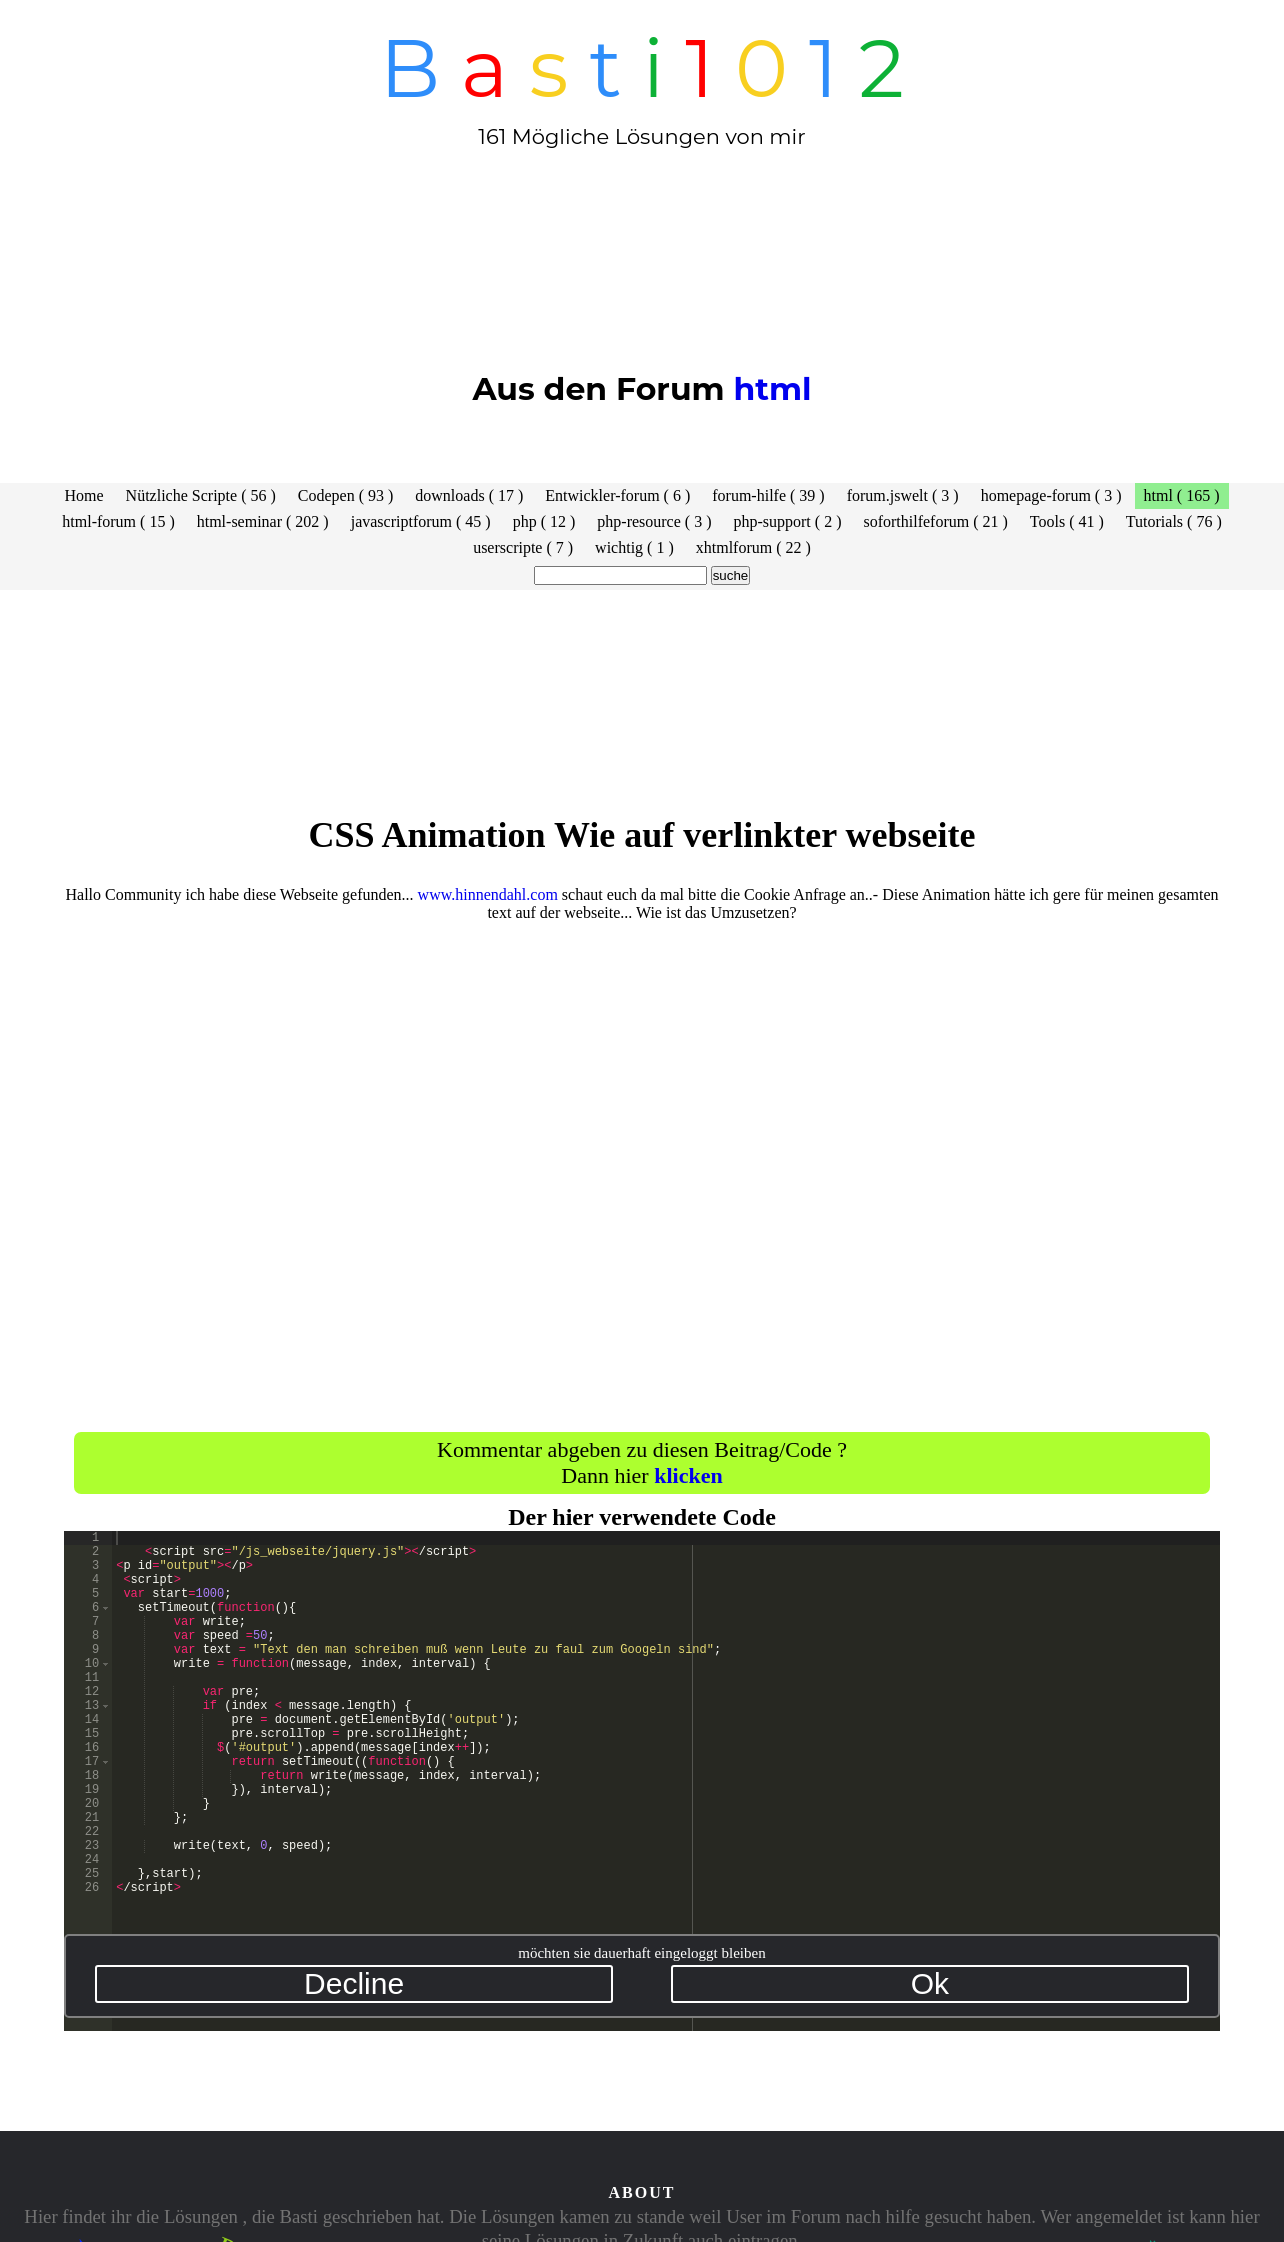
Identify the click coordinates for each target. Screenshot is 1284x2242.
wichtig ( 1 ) (634, 547)
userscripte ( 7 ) (523, 547)
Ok (930, 1983)
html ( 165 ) (1182, 495)
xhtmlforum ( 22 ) (753, 547)
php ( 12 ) (544, 521)
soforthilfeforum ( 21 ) (935, 521)
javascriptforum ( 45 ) (421, 521)
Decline (354, 1983)
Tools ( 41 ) (1067, 521)
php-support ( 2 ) (787, 521)
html (772, 389)
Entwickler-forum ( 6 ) (617, 495)
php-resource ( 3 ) (654, 521)
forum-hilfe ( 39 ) (768, 495)
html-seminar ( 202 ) (263, 521)
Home (84, 495)
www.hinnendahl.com (488, 894)
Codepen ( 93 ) (346, 495)
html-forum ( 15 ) (118, 521)
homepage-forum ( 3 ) (1051, 495)
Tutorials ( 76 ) (1174, 521)
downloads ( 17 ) (469, 495)
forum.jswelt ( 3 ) (903, 495)
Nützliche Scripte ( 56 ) (201, 495)
